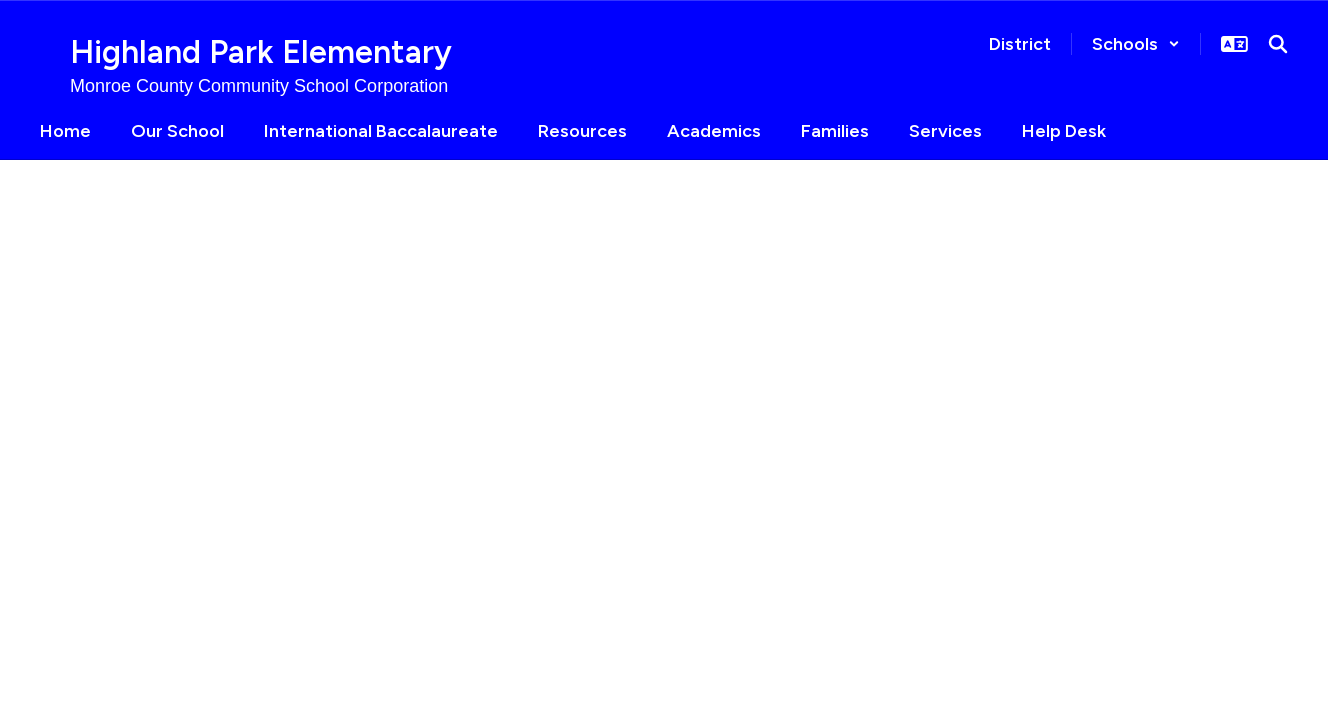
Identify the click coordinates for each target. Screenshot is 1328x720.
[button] (1136, 44)
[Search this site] (1278, 44)
